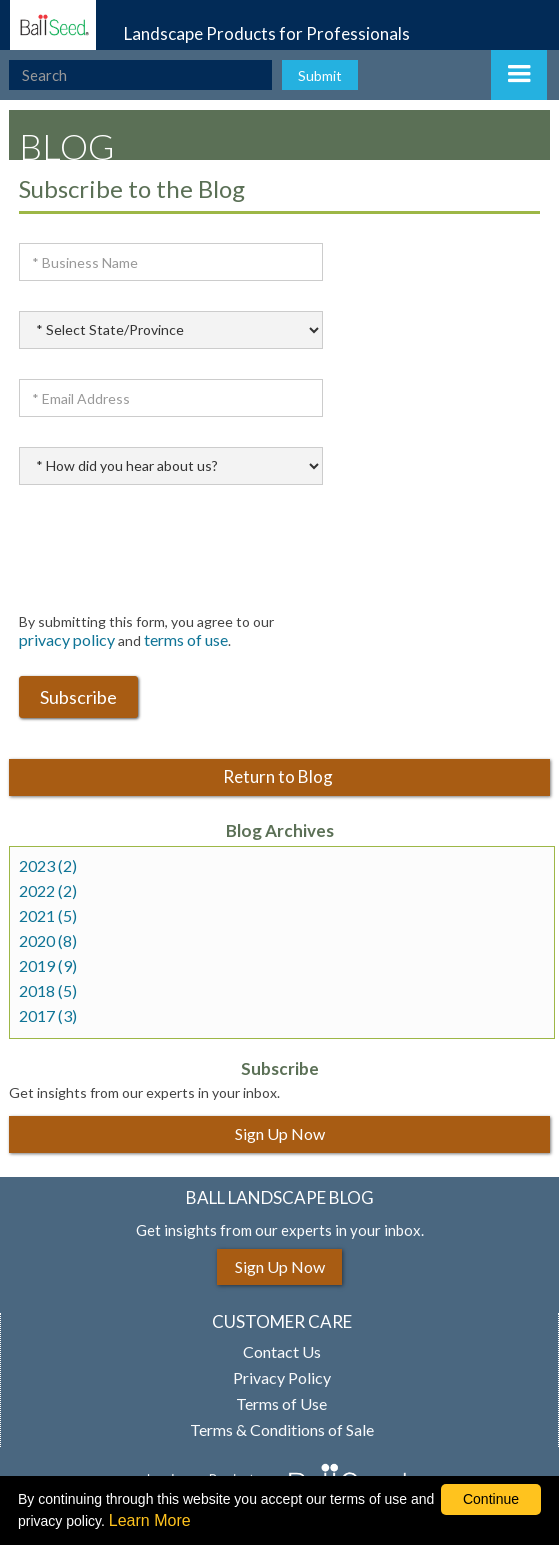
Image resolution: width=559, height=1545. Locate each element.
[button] (519, 75)
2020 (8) (48, 941)
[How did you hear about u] (171, 466)
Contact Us (282, 1352)
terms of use (186, 639)
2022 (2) (48, 891)
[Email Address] (171, 398)
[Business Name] (171, 262)
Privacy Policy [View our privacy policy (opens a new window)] (282, 1378)
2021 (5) (48, 916)
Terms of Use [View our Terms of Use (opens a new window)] (281, 1404)
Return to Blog (279, 776)
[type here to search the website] (140, 75)
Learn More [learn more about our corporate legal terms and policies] (150, 1520)
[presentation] (171, 554)
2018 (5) (48, 991)
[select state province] (171, 330)
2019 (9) (48, 966)
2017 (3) (48, 1016)
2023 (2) (48, 866)
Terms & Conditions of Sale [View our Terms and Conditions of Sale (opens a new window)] (282, 1430)
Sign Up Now (280, 1133)
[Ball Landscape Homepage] (48, 25)
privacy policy (67, 639)
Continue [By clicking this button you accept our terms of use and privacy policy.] (491, 1499)
